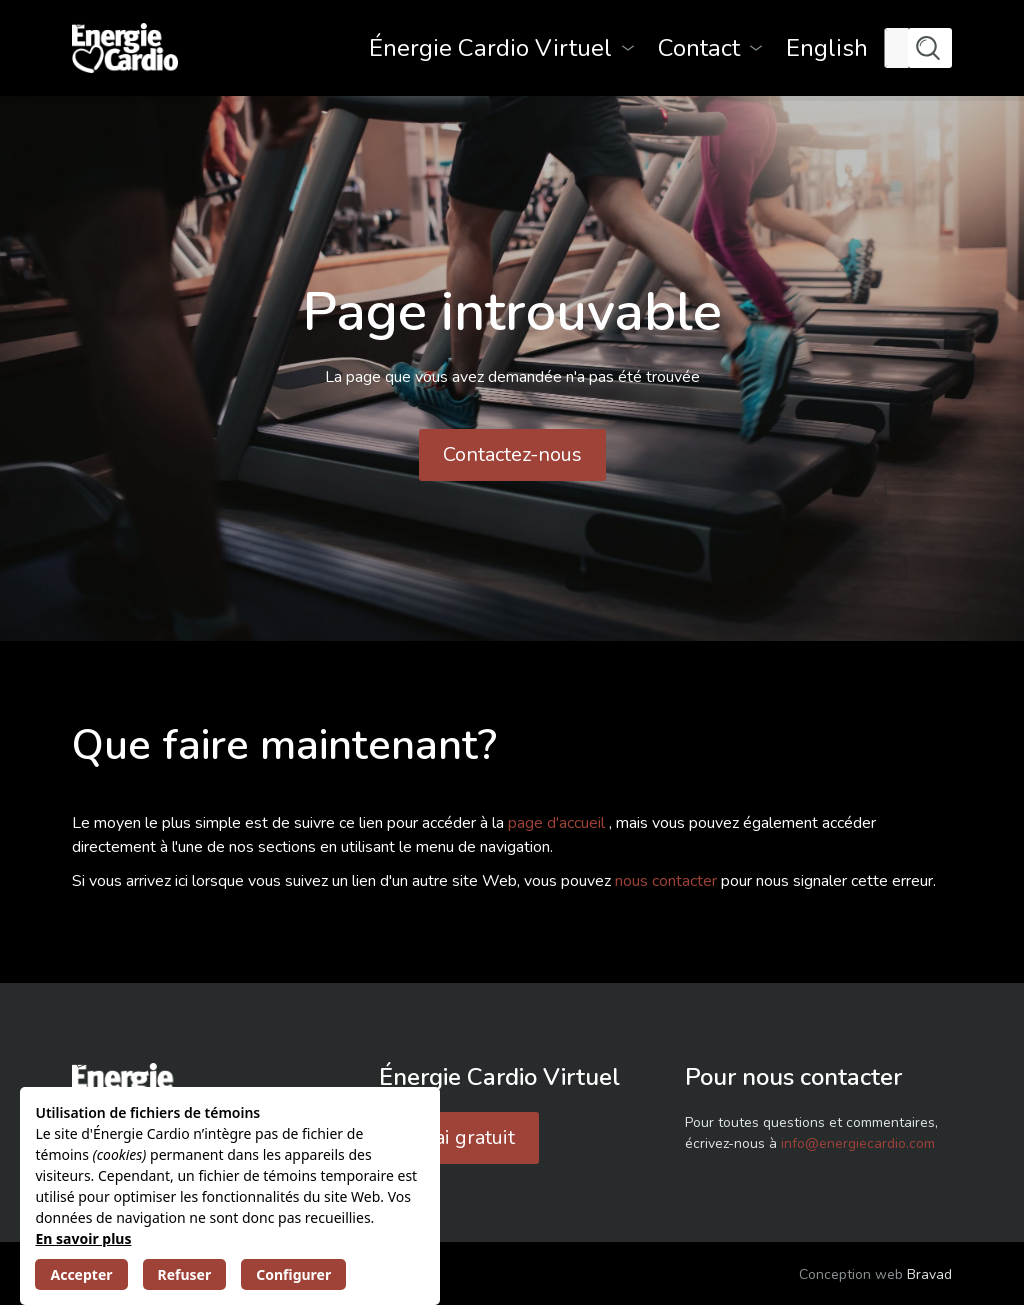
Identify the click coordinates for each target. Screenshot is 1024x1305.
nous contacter (668, 881)
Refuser (185, 1274)
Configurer (293, 1274)
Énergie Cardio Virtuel (490, 48)
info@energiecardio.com (858, 1143)
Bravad (929, 1274)
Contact (699, 48)
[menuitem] (827, 48)
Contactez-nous (512, 454)
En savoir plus (83, 1238)
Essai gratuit (459, 1137)
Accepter (81, 1274)
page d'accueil (558, 823)
